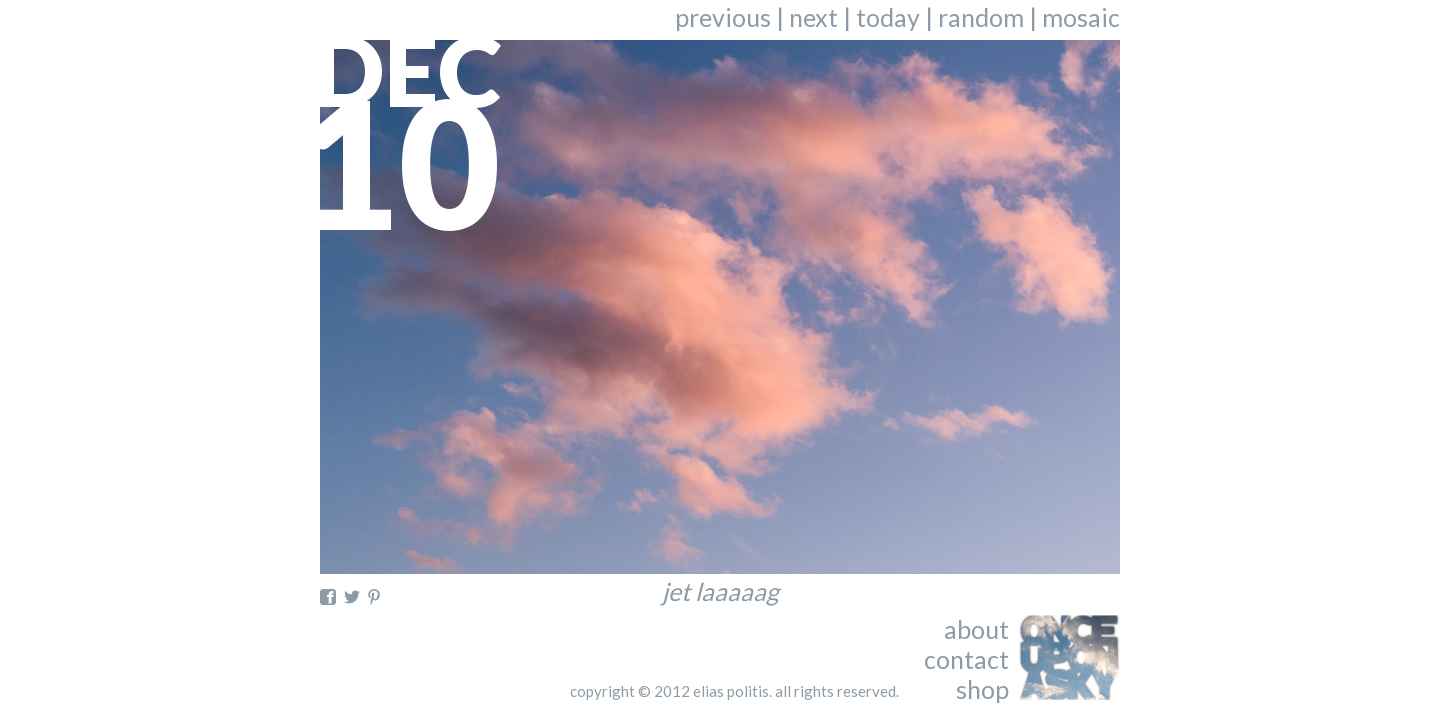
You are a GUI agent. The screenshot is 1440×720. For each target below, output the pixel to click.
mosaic (1081, 17)
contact (966, 659)
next (813, 17)
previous (723, 17)
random (981, 17)
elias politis (731, 691)
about (976, 629)
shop (982, 689)
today (888, 17)
